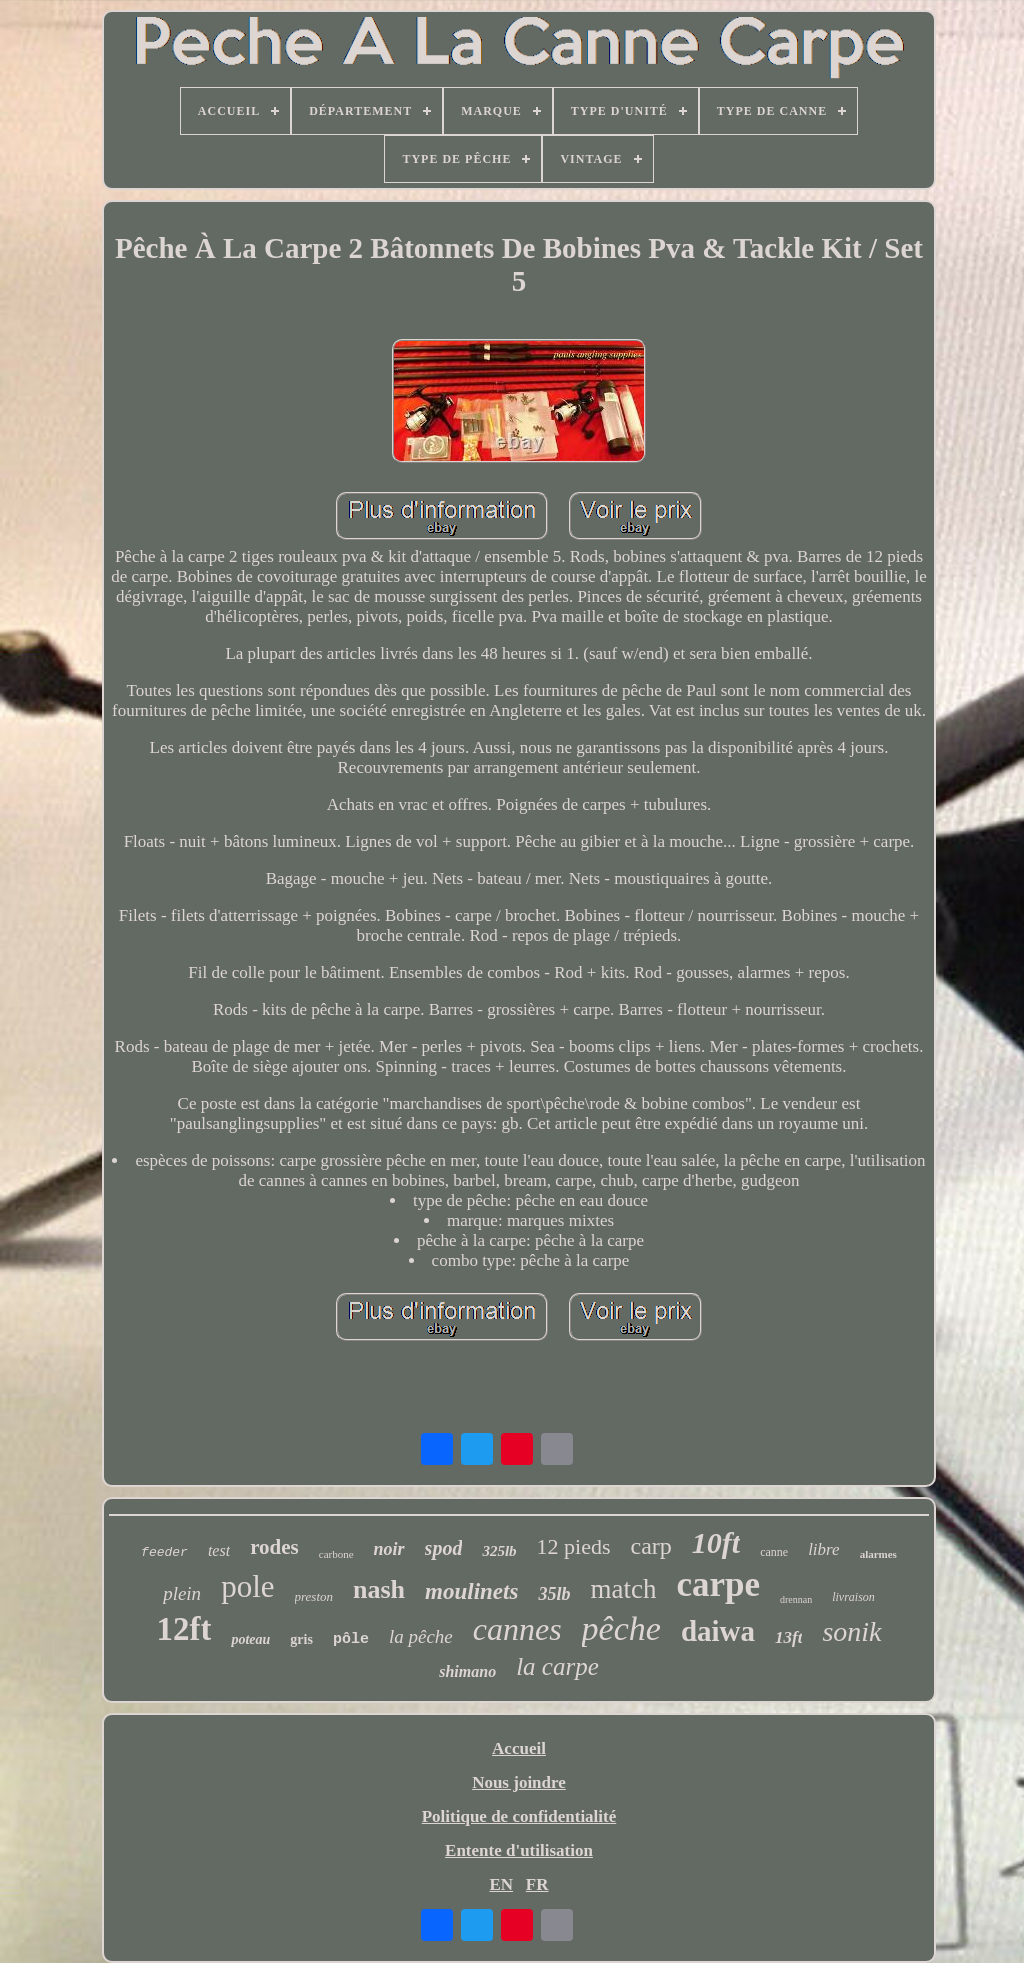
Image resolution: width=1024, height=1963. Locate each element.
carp (651, 1546)
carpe (718, 1584)
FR (537, 1884)
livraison (853, 1597)
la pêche (421, 1636)
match (623, 1589)
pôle (351, 1639)
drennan (796, 1599)
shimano (467, 1671)
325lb (499, 1551)
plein (182, 1593)
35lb (554, 1594)
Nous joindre (519, 1782)
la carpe (557, 1666)
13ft (788, 1637)
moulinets (471, 1591)
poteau (250, 1639)
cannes (517, 1629)
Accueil (519, 1748)
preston (314, 1596)
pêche (621, 1628)
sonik (851, 1631)
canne (774, 1552)
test (219, 1550)
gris (301, 1639)
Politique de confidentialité (519, 1816)
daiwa (718, 1631)
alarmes (878, 1554)
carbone (336, 1554)
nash (379, 1589)
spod (444, 1548)
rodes (274, 1547)
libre (823, 1549)
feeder (164, 1552)
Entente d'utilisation (519, 1850)
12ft (183, 1629)
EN (501, 1884)
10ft (716, 1542)
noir (389, 1549)
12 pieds (574, 1546)
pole (247, 1586)
